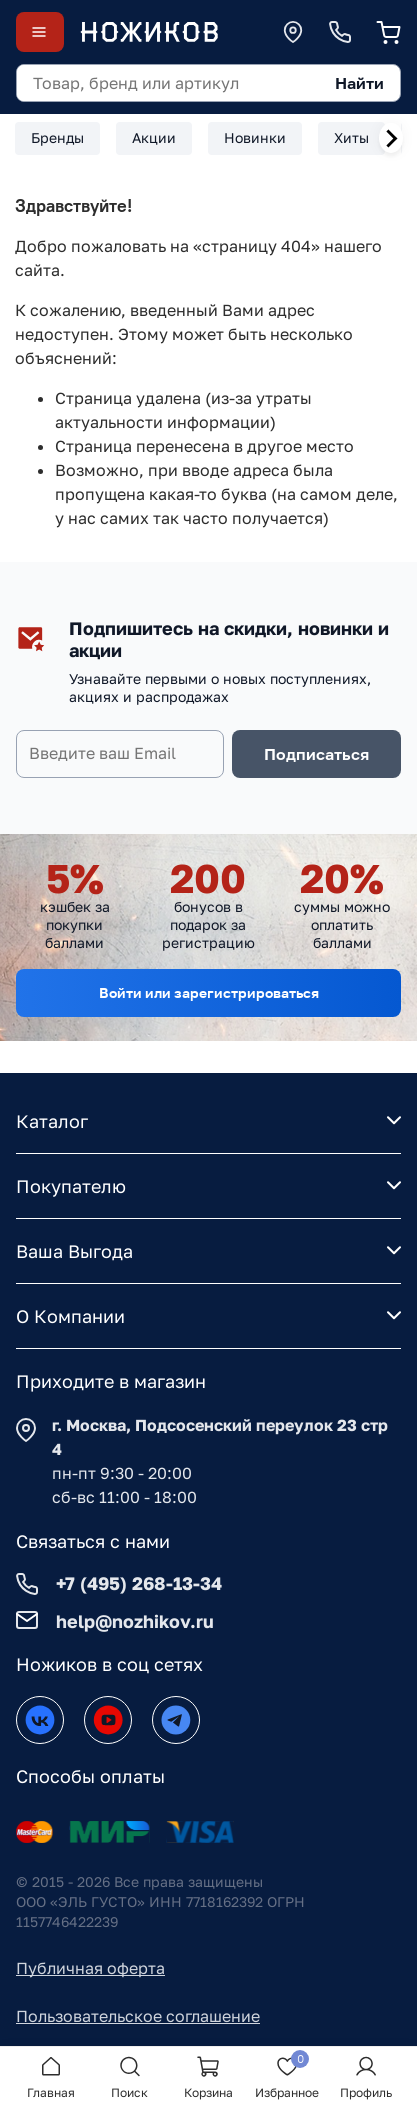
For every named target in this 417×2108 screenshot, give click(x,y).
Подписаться (316, 754)
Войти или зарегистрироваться (209, 992)
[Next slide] (391, 138)
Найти (359, 83)
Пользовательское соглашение (138, 2016)
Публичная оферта (90, 1968)
